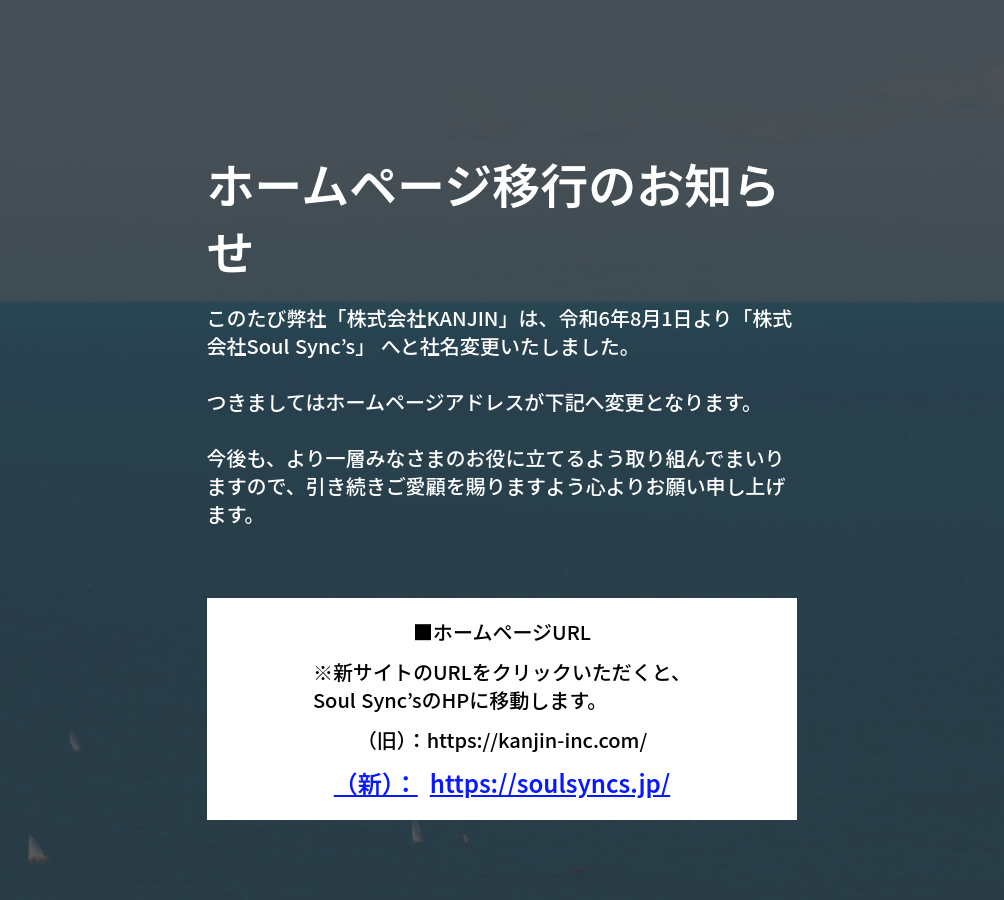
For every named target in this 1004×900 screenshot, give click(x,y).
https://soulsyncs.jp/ (550, 783)
